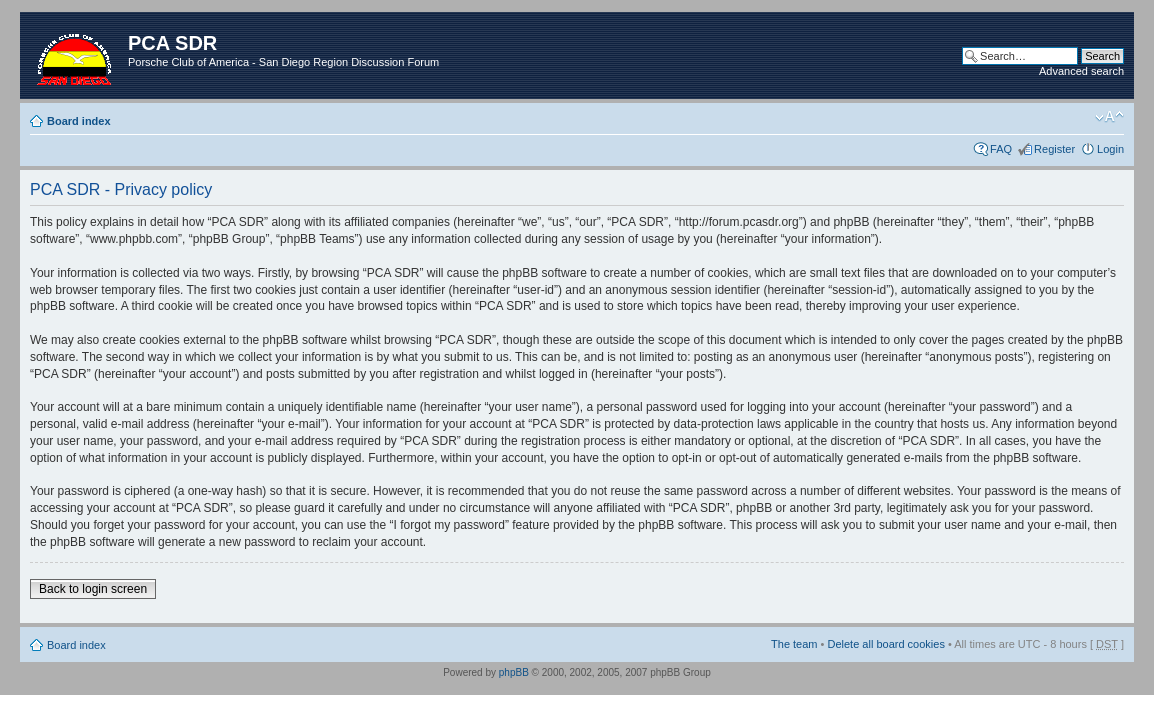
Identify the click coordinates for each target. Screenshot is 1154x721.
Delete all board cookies (885, 644)
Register (1054, 149)
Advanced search (1081, 71)
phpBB (514, 672)
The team (794, 644)
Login (1110, 149)
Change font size (1109, 117)
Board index (79, 121)
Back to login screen (93, 589)
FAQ (1001, 149)
